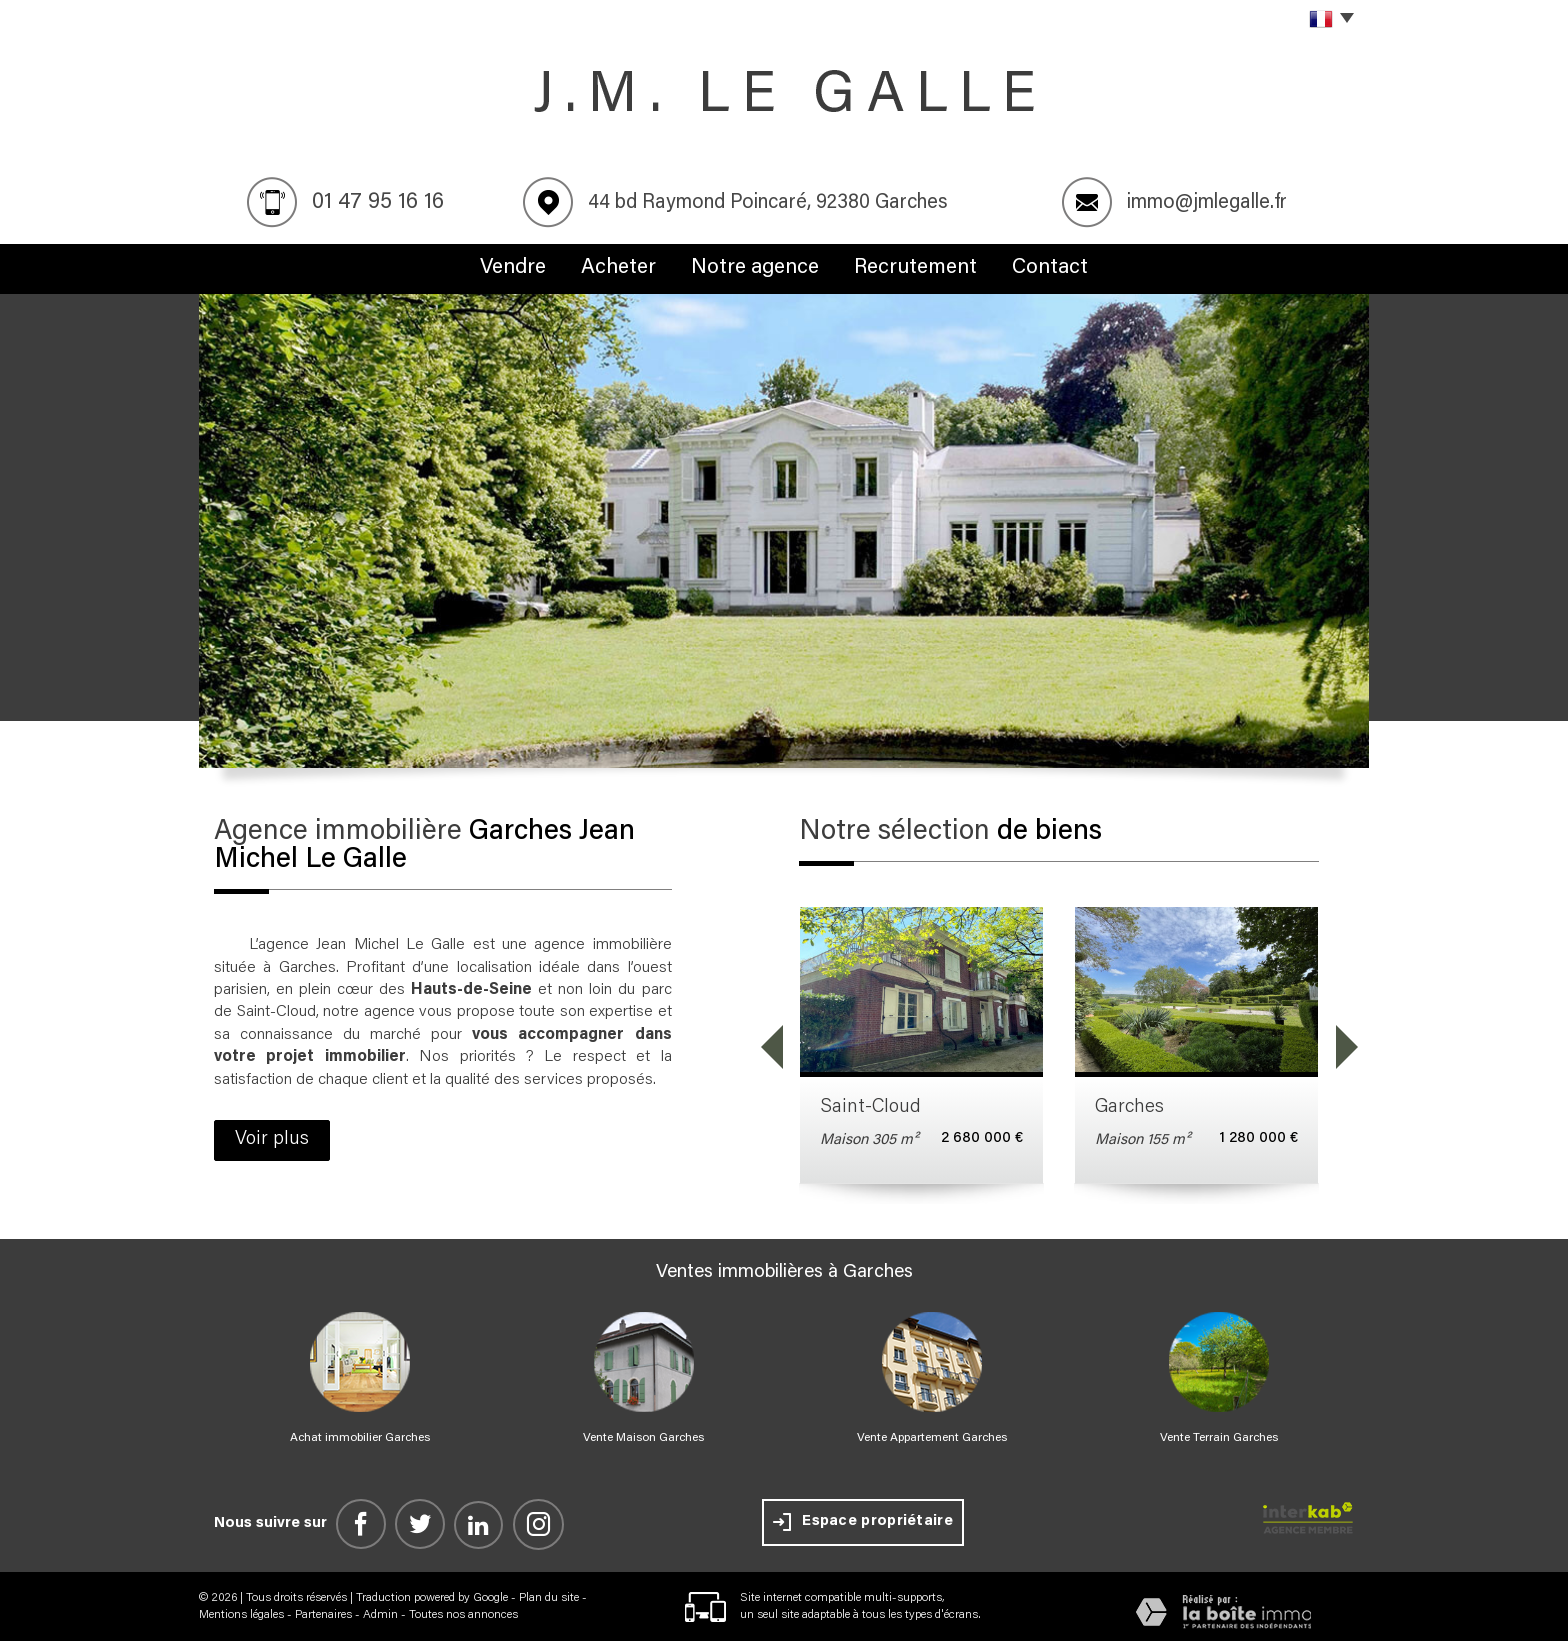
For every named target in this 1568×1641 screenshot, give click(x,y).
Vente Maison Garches (643, 1438)
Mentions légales (241, 1615)
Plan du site (549, 1598)
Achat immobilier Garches (360, 1438)
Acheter (618, 268)
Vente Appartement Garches (932, 1438)
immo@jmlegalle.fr (1207, 203)
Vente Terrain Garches (1219, 1438)
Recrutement (915, 268)
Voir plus (272, 1139)
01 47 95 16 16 (378, 203)
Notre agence (755, 268)
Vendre (513, 268)
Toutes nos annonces (463, 1615)
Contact (1050, 268)
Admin (380, 1615)
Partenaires (323, 1615)
